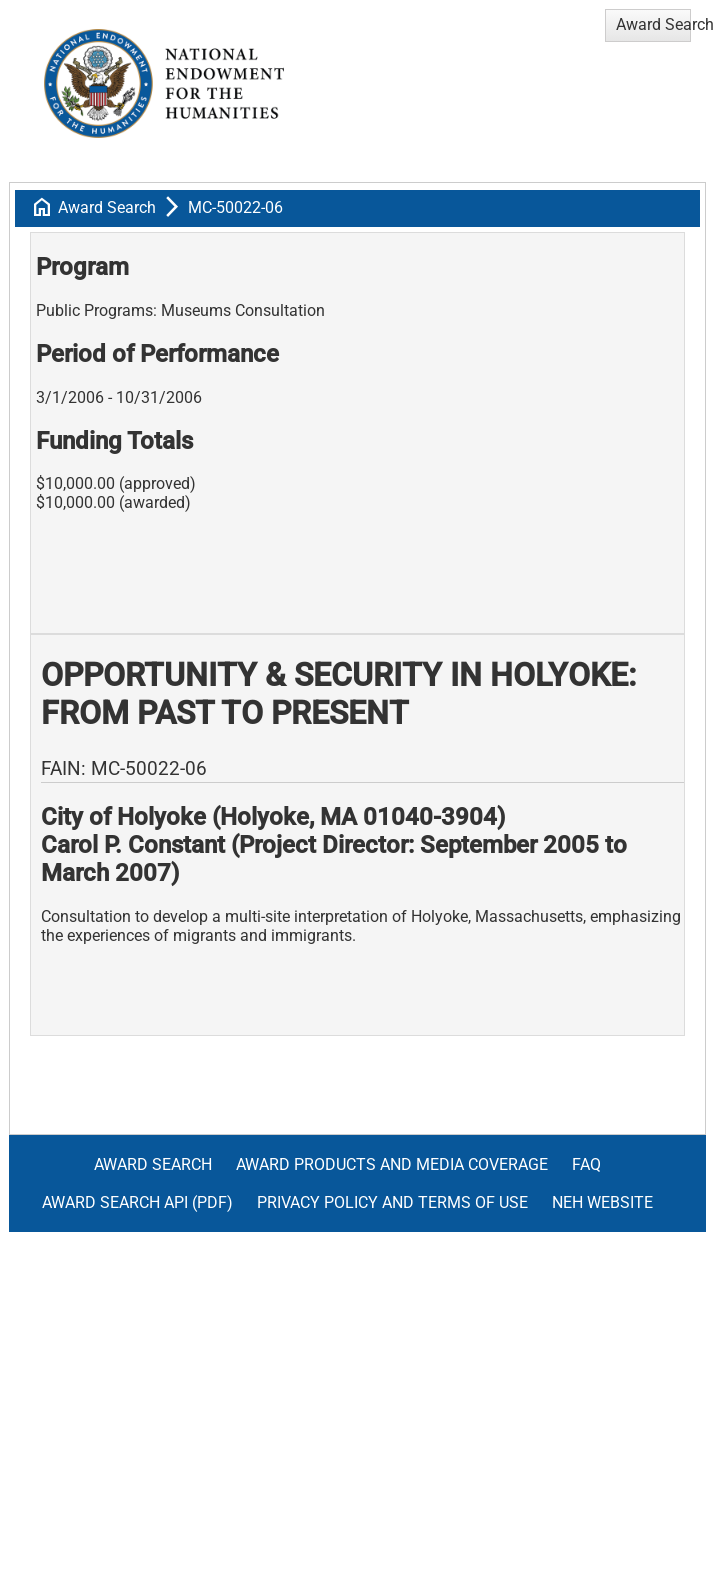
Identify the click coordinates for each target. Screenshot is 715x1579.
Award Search (107, 207)
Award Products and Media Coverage (392, 1164)
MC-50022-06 (235, 207)
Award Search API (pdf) (137, 1202)
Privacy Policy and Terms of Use (392, 1202)
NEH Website (602, 1202)
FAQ (586, 1164)
